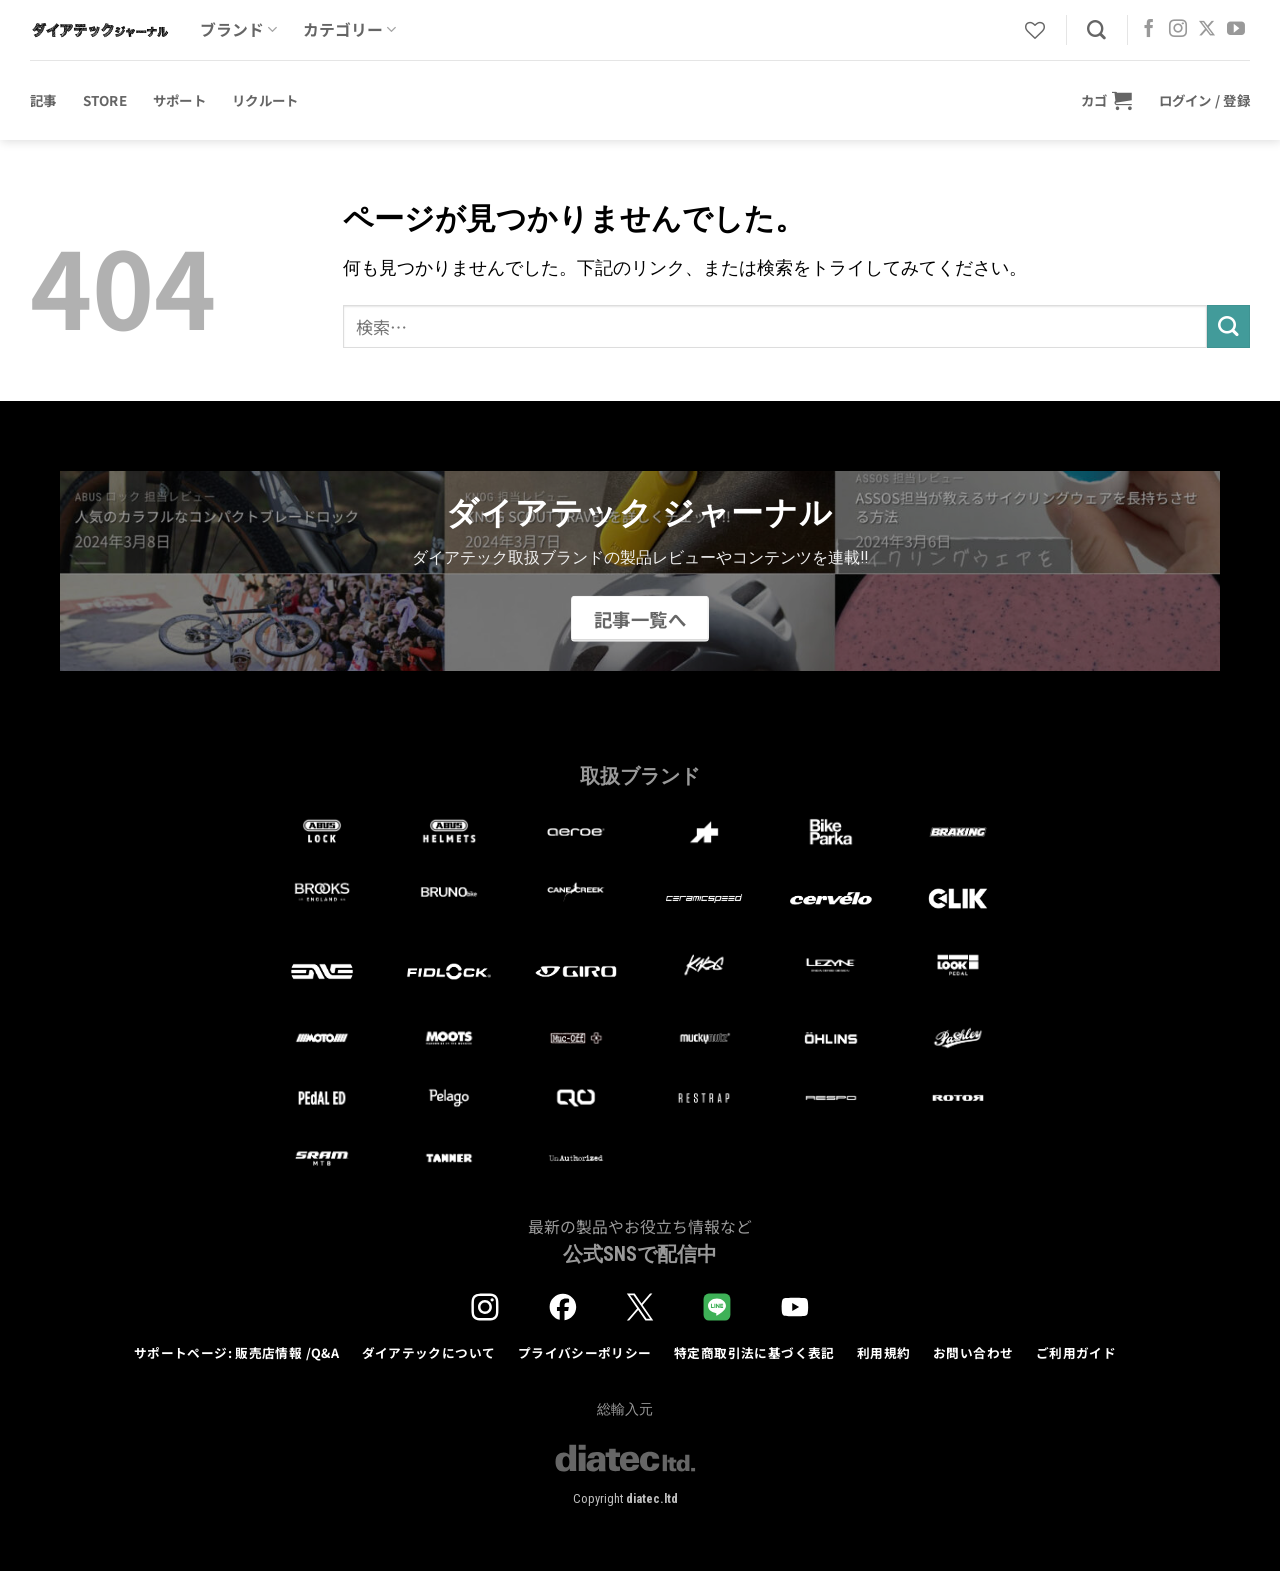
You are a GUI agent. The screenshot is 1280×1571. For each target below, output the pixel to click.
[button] (1107, 100)
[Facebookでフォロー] (1149, 30)
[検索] (1096, 30)
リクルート (265, 100)
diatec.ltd (652, 1498)
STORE (105, 100)
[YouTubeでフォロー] (1236, 30)
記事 (43, 100)
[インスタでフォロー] (1178, 30)
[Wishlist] (1035, 30)
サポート (179, 100)
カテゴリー (349, 29)
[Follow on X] (1207, 30)
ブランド (238, 29)
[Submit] (1228, 326)
